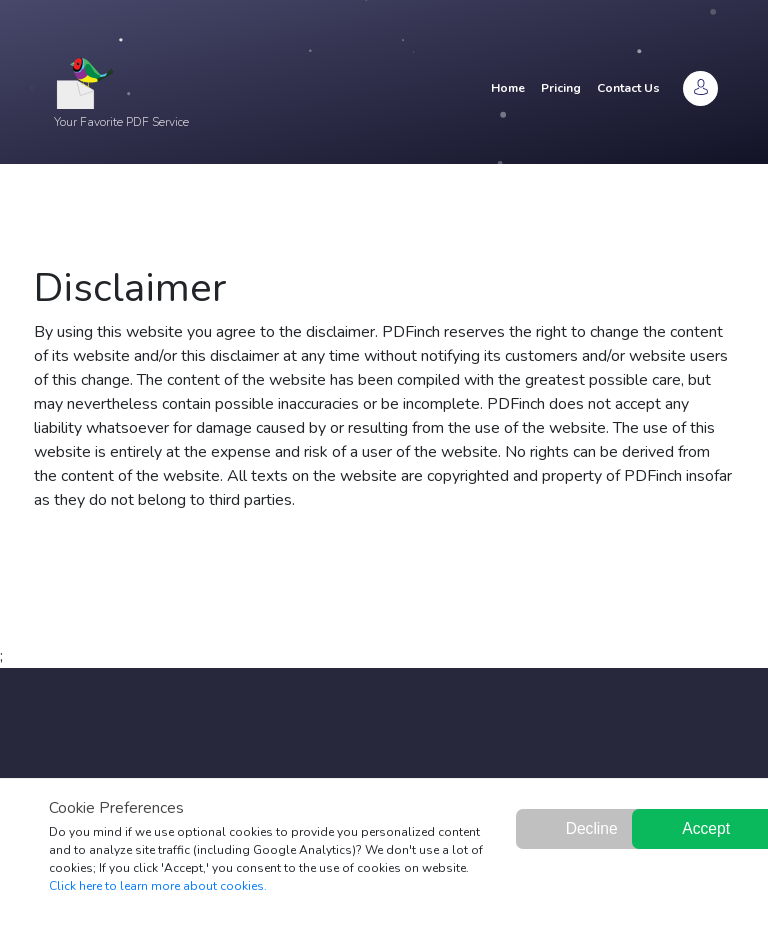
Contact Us (628, 88)
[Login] (700, 88)
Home (508, 88)
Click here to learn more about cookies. (158, 886)
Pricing (561, 88)
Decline (592, 828)
